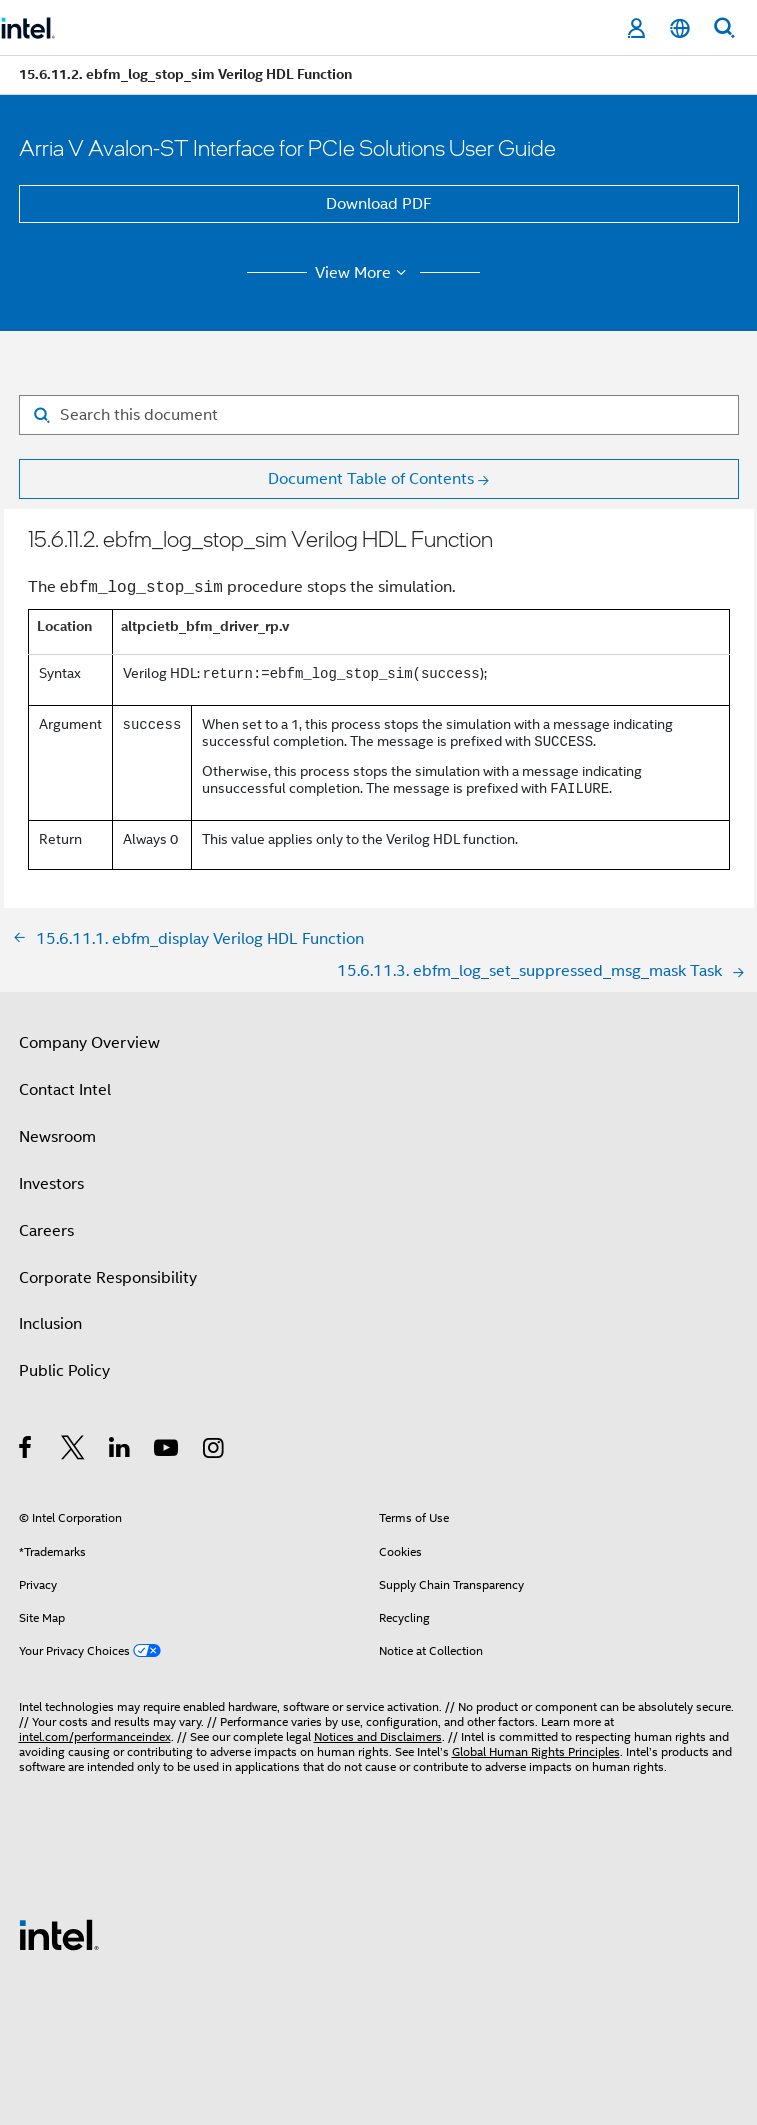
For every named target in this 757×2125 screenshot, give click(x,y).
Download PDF (379, 204)
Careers (46, 1231)
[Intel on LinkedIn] (120, 1451)
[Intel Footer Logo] (59, 1934)
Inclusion (50, 1324)
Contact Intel (65, 1090)
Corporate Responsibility (108, 1278)
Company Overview (89, 1043)
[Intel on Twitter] (73, 1451)
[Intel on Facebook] (26, 1451)
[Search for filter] (379, 415)
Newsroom (57, 1137)
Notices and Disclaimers (378, 1736)
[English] (680, 28)
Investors (51, 1184)
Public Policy (64, 1371)
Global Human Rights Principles (536, 1751)
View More (363, 273)
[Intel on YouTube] (167, 1451)
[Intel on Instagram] (214, 1451)
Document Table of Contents (371, 479)
